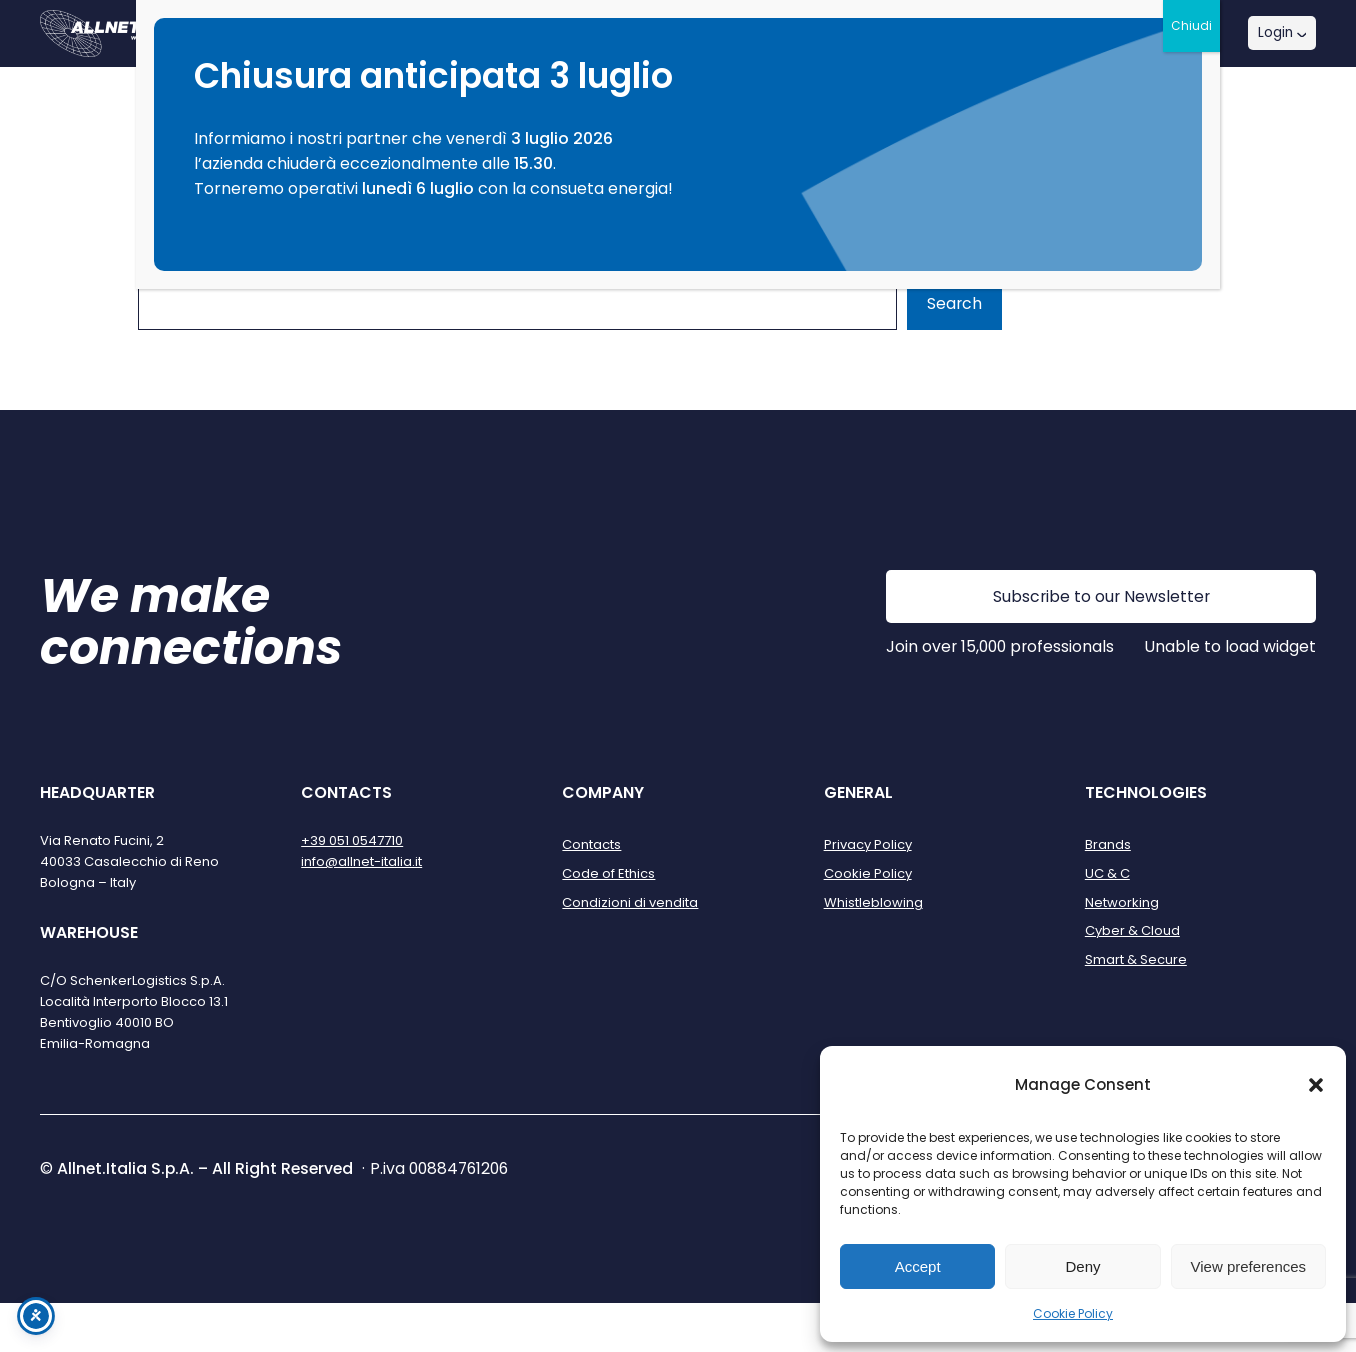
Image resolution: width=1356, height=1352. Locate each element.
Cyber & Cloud (1132, 930)
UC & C (1107, 873)
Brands (1108, 844)
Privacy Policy (868, 844)
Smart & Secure (1136, 959)
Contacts (591, 844)
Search (954, 303)
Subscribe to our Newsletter (1101, 596)
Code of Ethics (608, 873)
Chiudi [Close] (1191, 25)
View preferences (1249, 1266)
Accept (918, 1266)
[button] (1316, 1085)
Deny (1082, 1266)
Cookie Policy (1073, 1313)
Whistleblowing (873, 902)
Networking (1122, 902)
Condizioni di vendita (630, 902)
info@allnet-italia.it (361, 861)
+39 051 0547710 (352, 840)
